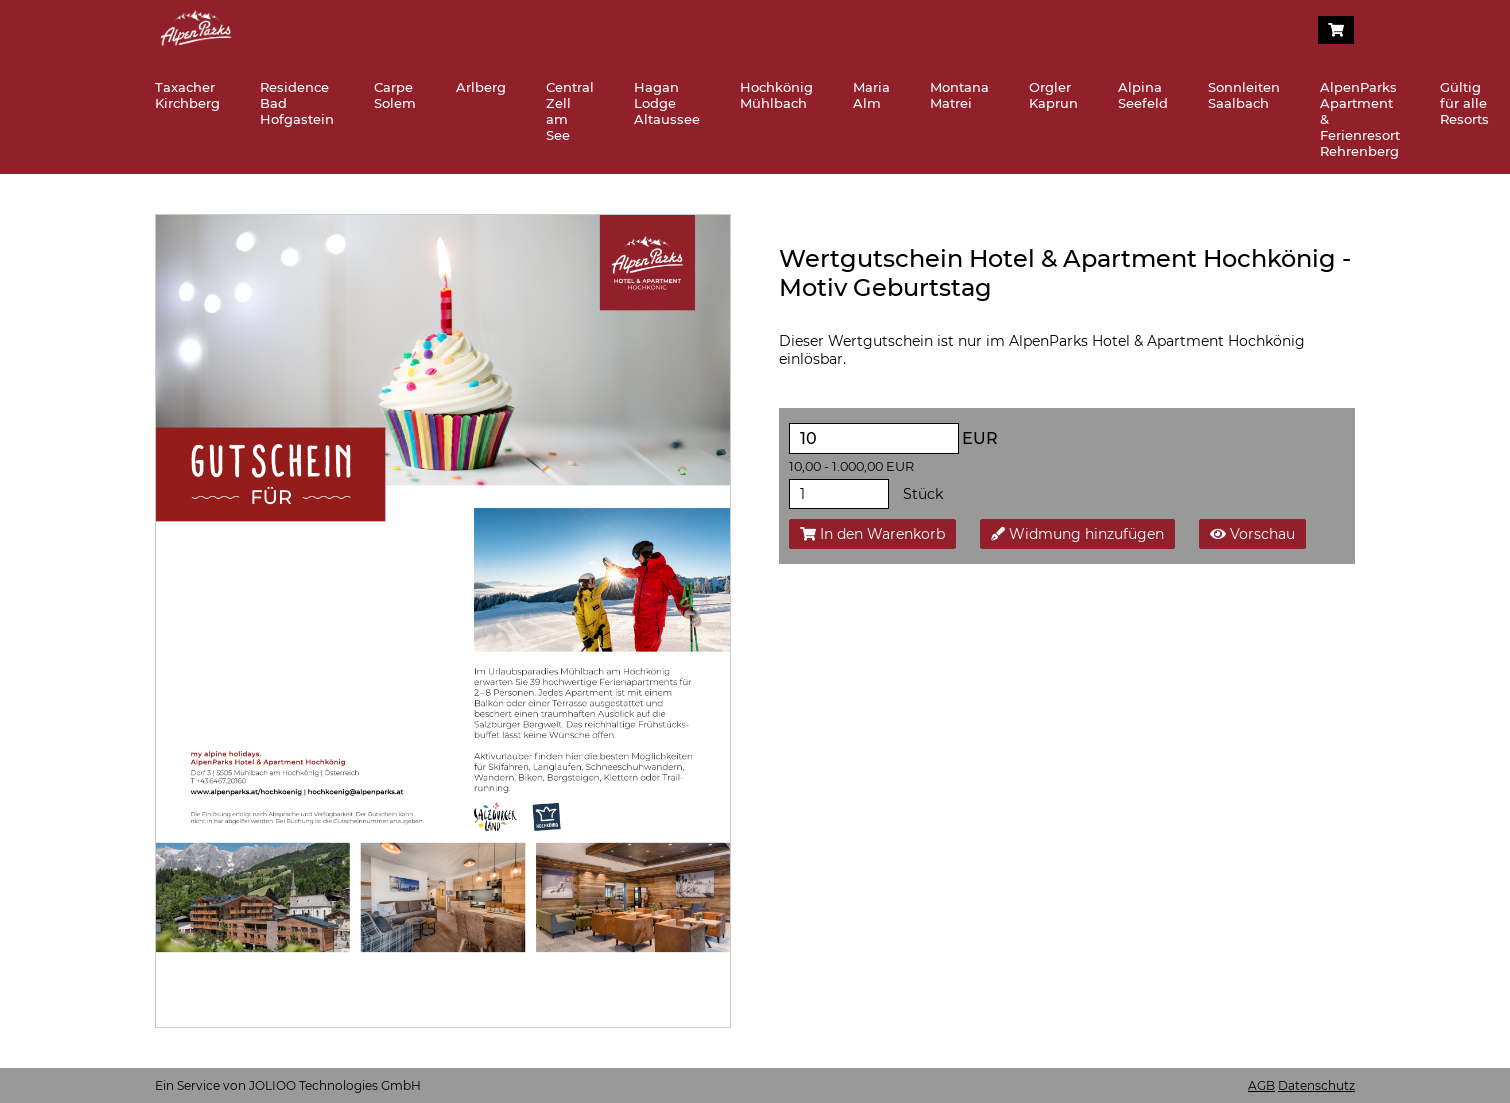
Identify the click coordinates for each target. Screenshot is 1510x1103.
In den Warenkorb (872, 534)
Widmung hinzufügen (1077, 534)
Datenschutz (1316, 1085)
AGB (1261, 1085)
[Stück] (839, 494)
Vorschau (1252, 534)
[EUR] (874, 438)
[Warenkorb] (1336, 30)
